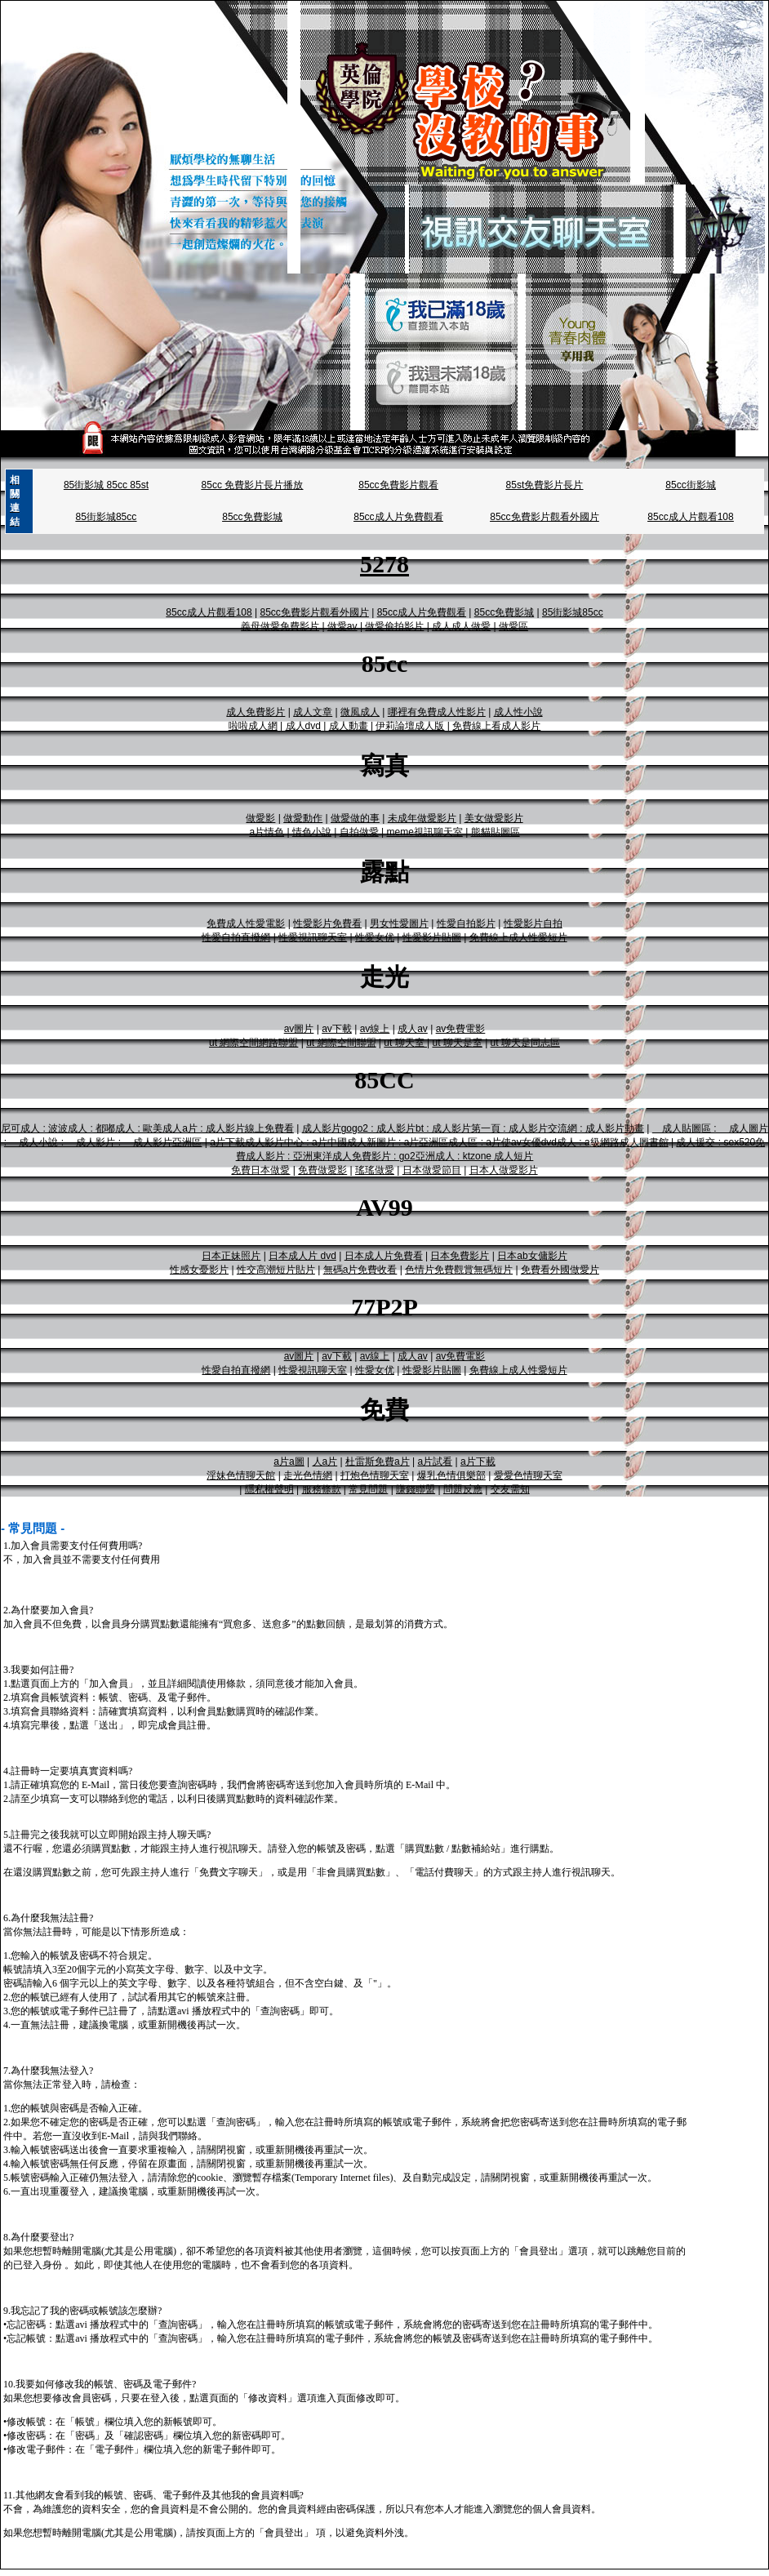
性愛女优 (374, 937)
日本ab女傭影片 (532, 1255)
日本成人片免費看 (383, 1255)
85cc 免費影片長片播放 (253, 485)
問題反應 (462, 1489)
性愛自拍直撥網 (236, 937)
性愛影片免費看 (327, 923)
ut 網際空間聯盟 (341, 1042)
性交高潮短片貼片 (276, 1269)
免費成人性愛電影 (246, 923)
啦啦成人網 (253, 726)
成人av (413, 1028)
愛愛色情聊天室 (528, 1475)
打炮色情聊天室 (374, 1475)
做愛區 (513, 626)
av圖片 (299, 1028)
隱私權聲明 (269, 1489)
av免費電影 (461, 1028)
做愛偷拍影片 (394, 626)
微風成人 (360, 712)
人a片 (325, 1461)
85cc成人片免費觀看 (397, 517)
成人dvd (303, 726)
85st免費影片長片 (545, 485)
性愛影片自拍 (533, 923)
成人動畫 (348, 726)
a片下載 (478, 1461)
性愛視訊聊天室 (312, 937)
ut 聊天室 (405, 1042)
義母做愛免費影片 (280, 626)
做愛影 (260, 818)
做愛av (342, 626)
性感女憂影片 (199, 1269)
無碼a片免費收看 (360, 1269)
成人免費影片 (255, 712)
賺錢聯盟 (415, 1489)
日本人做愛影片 (503, 1170)
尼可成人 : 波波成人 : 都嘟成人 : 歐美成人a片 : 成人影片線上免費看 (147, 1128)
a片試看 (434, 1461)
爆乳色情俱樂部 (451, 1475)
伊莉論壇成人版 (410, 726)
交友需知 (510, 1489)
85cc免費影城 (252, 517)
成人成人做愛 (461, 626)
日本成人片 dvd (302, 1255)
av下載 (337, 1028)
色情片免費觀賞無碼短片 (459, 1269)
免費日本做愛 (260, 1170)
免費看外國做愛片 (560, 1269)
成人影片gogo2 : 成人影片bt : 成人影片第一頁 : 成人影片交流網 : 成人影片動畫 (473, 1128)
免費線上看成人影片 (496, 726)
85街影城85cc (106, 517)
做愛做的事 (355, 818)
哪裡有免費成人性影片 (437, 712)
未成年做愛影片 (422, 818)
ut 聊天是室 (457, 1042)
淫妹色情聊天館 (241, 1475)
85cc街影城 (690, 485)
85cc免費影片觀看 (398, 485)
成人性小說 (518, 712)
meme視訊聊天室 (424, 832)
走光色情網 (307, 1475)
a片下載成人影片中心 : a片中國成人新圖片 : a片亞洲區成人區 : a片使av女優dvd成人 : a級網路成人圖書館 (439, 1142)
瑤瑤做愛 (374, 1170)
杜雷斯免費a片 (377, 1461)
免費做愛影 (322, 1170)
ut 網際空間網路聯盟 (253, 1042)
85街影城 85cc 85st (106, 485)
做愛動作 (302, 818)
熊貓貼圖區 (495, 832)
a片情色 (266, 832)
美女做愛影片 (494, 818)
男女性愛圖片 (399, 923)
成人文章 (312, 712)
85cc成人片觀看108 (690, 517)
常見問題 (368, 1489)
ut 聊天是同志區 (525, 1042)
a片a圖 (288, 1461)
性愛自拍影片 (466, 923)
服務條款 (321, 1489)
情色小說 (311, 832)
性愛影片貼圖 (431, 937)
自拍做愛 (359, 832)
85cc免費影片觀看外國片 (544, 517)
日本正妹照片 (231, 1255)
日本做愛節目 (431, 1170)
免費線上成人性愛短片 (518, 937)
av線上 (375, 1028)
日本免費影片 (459, 1255)
